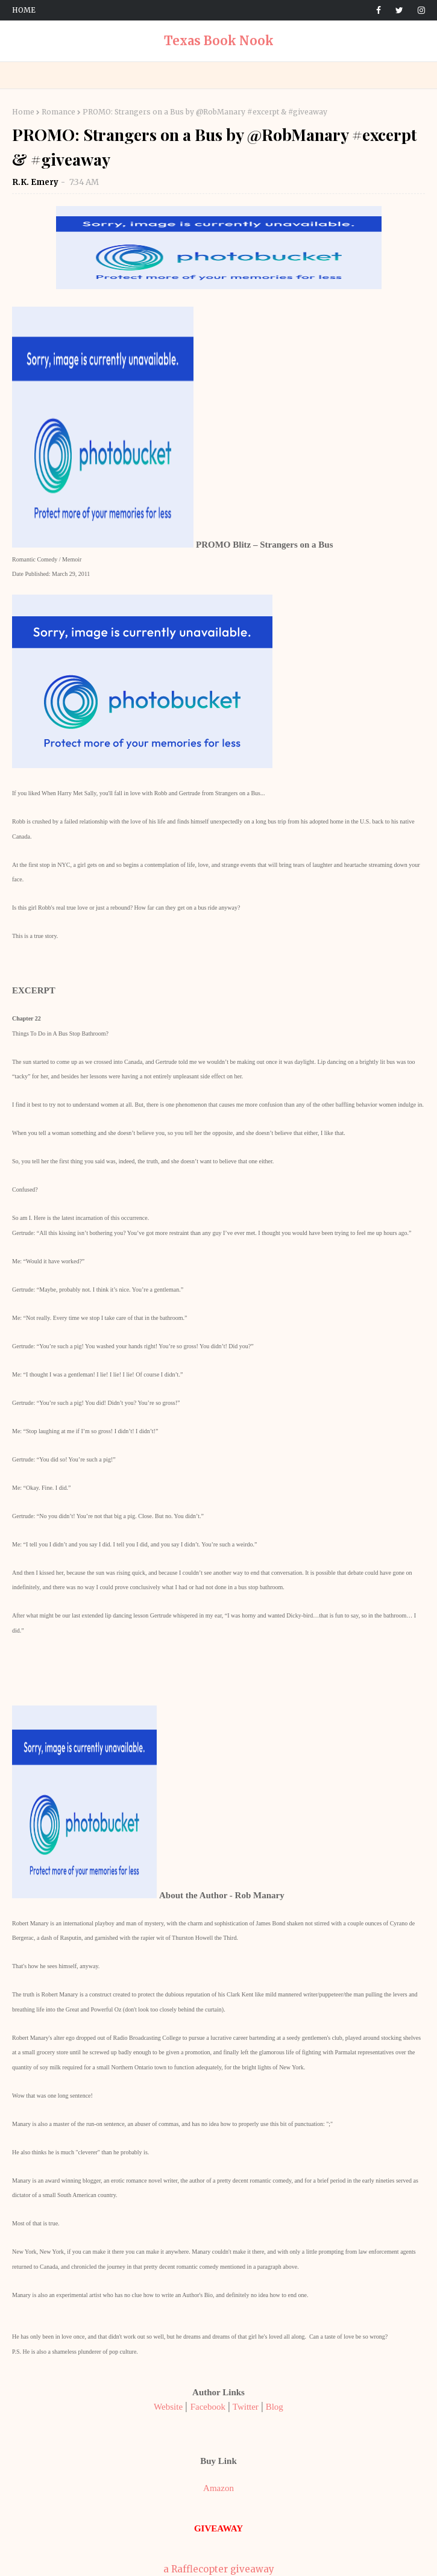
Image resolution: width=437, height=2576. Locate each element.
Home (24, 9)
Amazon (218, 2488)
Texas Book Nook (219, 40)
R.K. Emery (35, 182)
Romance (58, 111)
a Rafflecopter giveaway (218, 2569)
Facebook (207, 2407)
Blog (274, 2407)
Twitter (246, 2407)
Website (168, 2407)
